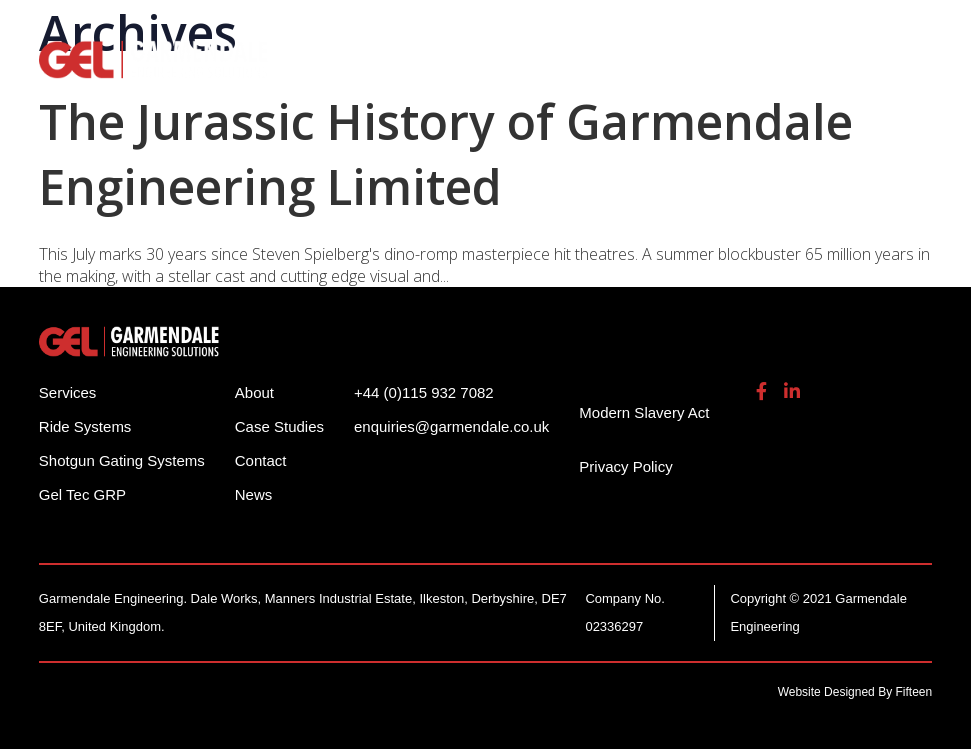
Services (68, 392)
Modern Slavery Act (644, 412)
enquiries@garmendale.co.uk (451, 426)
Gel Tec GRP (82, 494)
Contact (261, 460)
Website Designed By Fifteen (855, 692)
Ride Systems (85, 426)
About (254, 392)
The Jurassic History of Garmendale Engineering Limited (446, 154)
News (254, 494)
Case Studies (279, 426)
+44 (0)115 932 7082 (424, 392)
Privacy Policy (625, 466)
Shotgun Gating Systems (122, 460)
